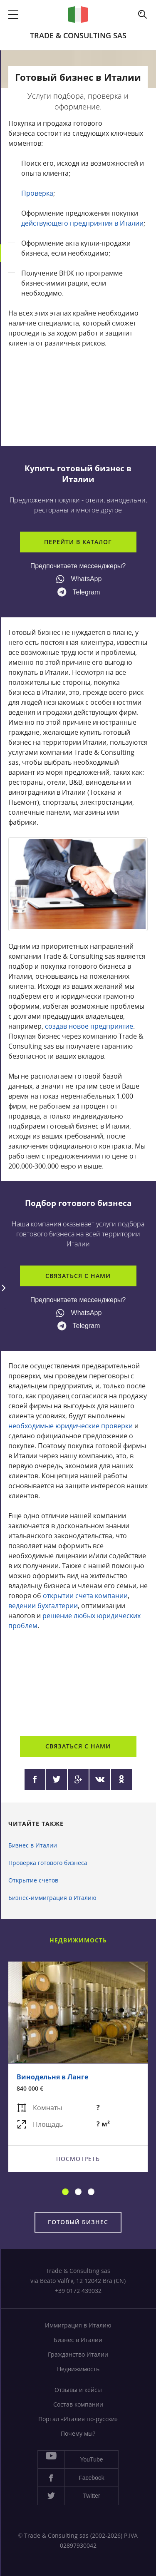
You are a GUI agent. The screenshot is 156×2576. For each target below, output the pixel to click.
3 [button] (91, 2191)
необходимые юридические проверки (70, 1425)
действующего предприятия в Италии (82, 223)
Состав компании (78, 2404)
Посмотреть (78, 2158)
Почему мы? (78, 2433)
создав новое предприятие (89, 1026)
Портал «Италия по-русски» (78, 2419)
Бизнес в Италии (32, 1845)
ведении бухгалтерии (43, 1605)
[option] (78, 2067)
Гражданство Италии (78, 2354)
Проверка (37, 193)
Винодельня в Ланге (52, 2076)
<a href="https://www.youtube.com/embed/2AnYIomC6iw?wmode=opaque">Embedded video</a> (78, 397)
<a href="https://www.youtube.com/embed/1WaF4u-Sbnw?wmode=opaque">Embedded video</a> (78, 1680)
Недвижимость (78, 2369)
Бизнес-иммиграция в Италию (52, 1898)
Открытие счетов (33, 1880)
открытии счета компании (85, 1595)
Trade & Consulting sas (78, 35)
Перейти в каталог (78, 542)
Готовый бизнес (78, 2222)
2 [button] (78, 2191)
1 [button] (65, 2191)
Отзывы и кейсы (78, 2390)
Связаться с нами (78, 1276)
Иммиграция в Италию (78, 2325)
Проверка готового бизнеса (47, 1863)
